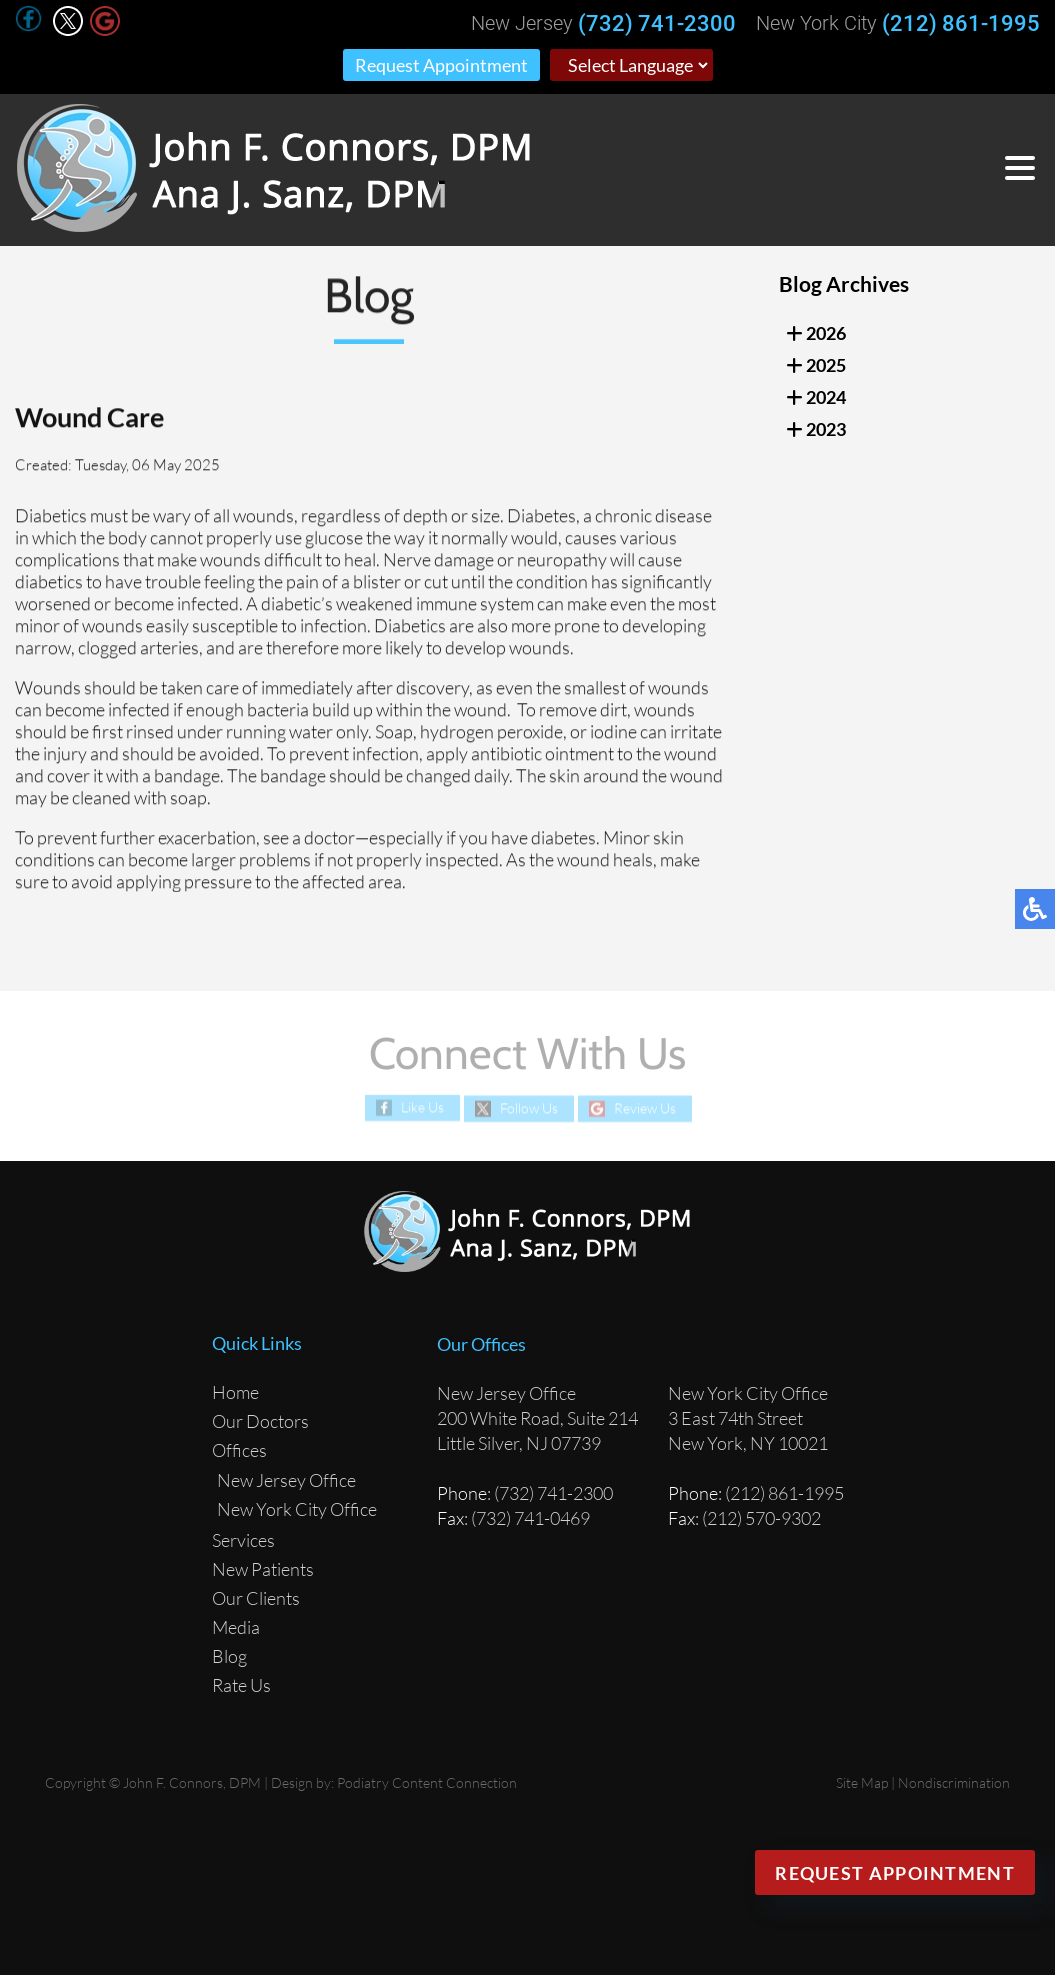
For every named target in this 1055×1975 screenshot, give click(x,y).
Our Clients (256, 1598)
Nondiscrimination (954, 1782)
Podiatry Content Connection (427, 1782)
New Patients (263, 1569)
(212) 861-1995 (961, 23)
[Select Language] (631, 65)
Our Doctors (260, 1421)
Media (236, 1627)
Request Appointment (441, 65)
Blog (229, 1656)
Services (243, 1540)
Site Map (862, 1782)
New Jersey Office (286, 1480)
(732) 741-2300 (657, 23)
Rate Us (241, 1685)
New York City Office (297, 1509)
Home (235, 1392)
